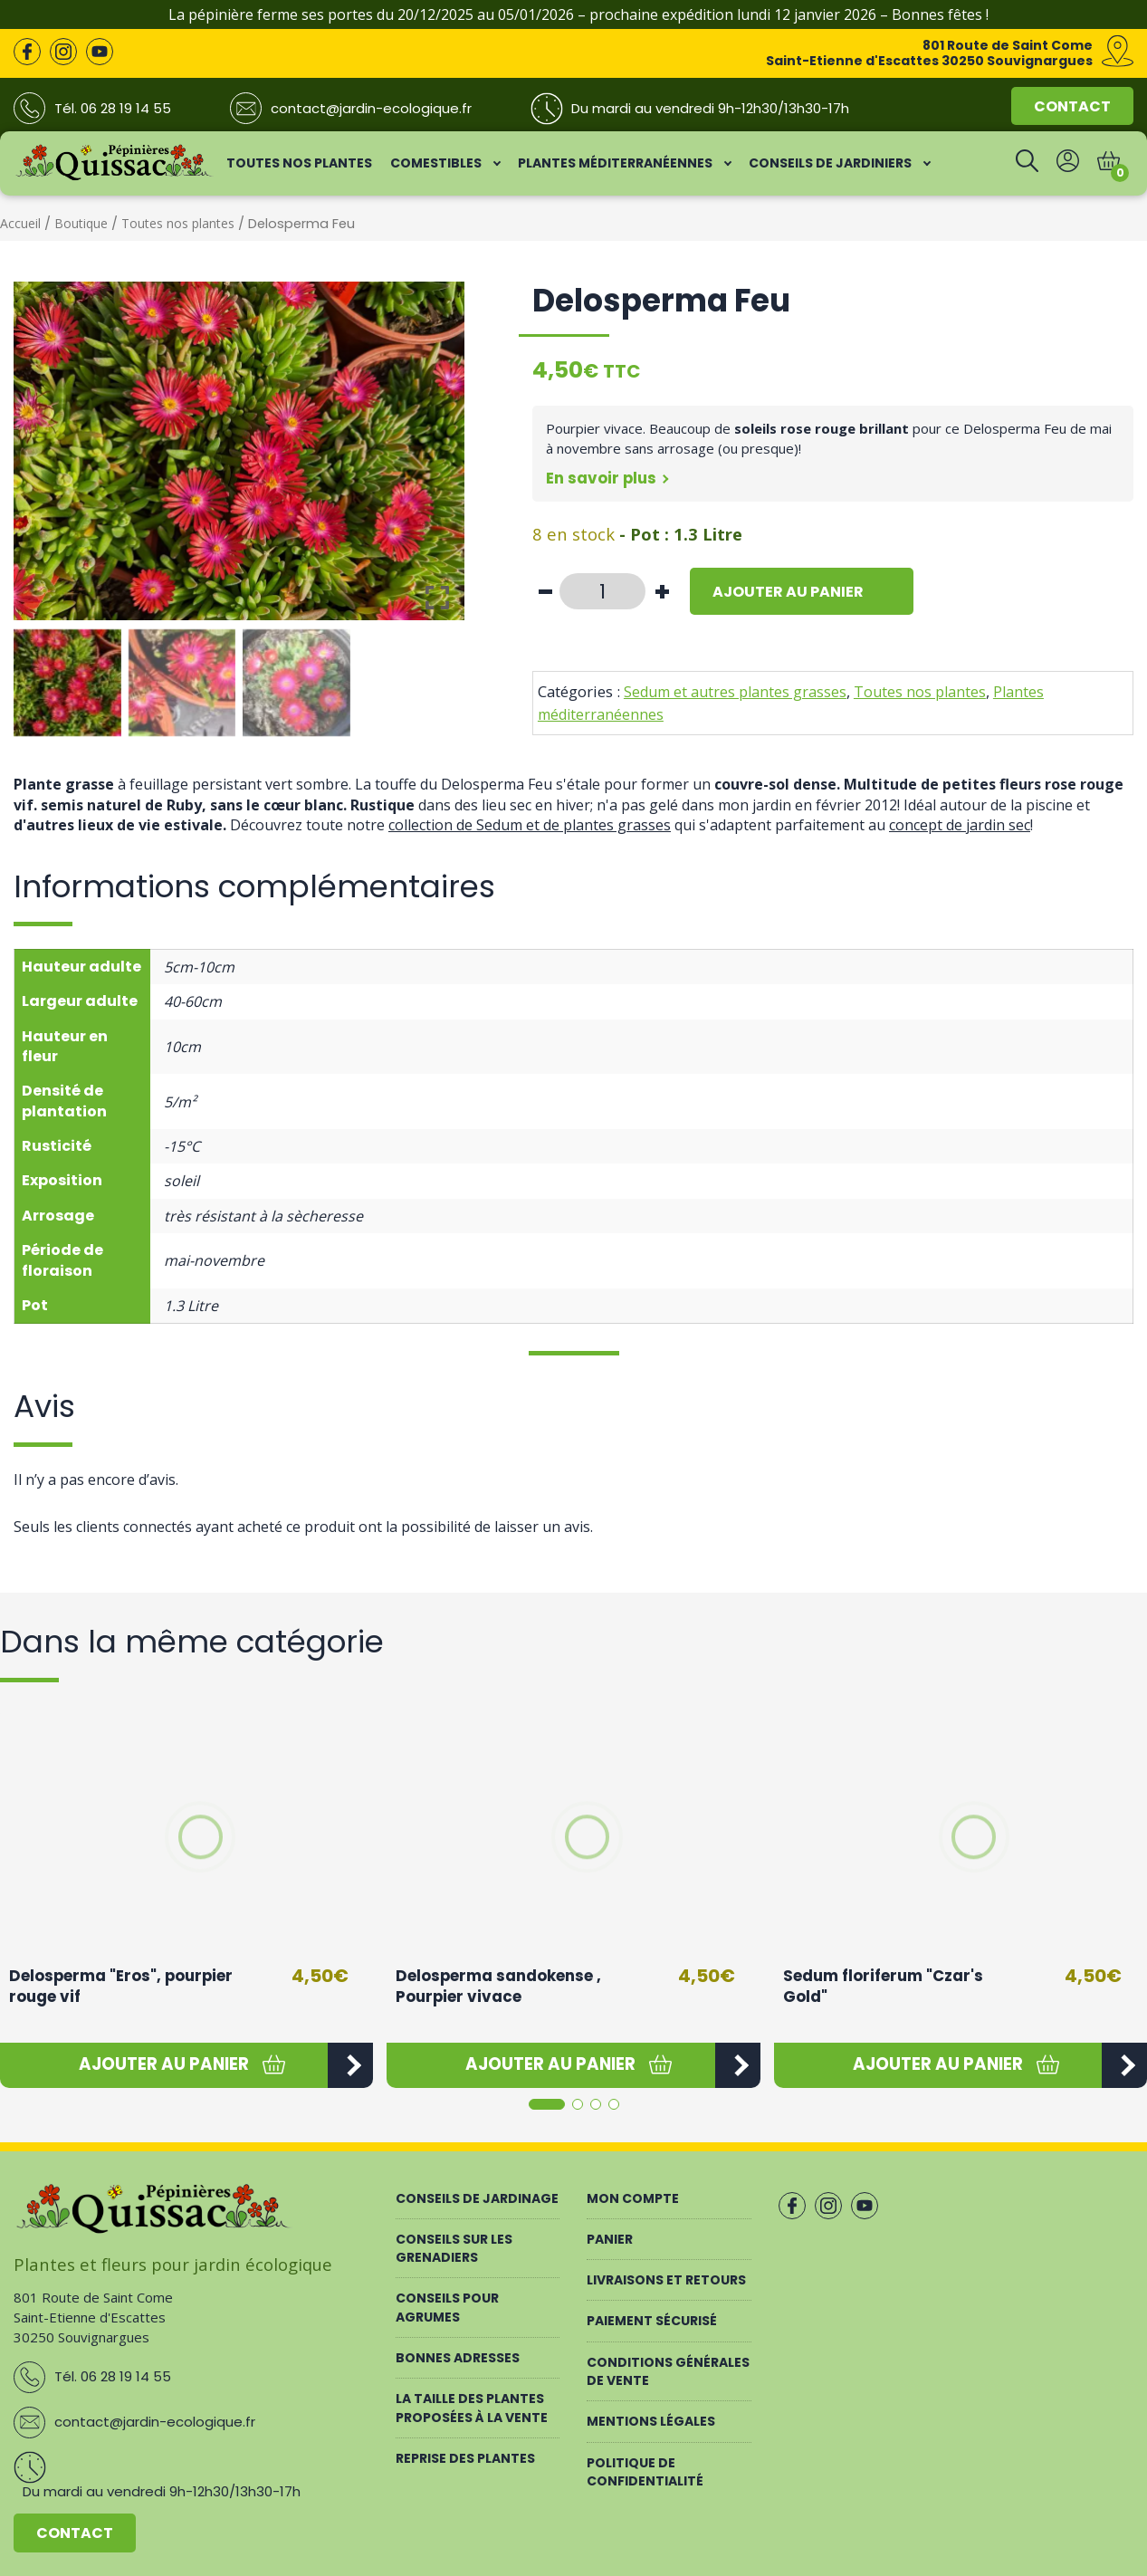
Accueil (20, 223)
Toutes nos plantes (177, 223)
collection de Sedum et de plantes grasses (529, 825)
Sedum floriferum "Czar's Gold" (883, 1986)
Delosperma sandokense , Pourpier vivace (498, 1986)
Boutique (81, 223)
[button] (164, 2065)
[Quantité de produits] (602, 591)
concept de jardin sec (959, 825)
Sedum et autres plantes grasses (735, 692)
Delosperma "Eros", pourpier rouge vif (121, 1986)
